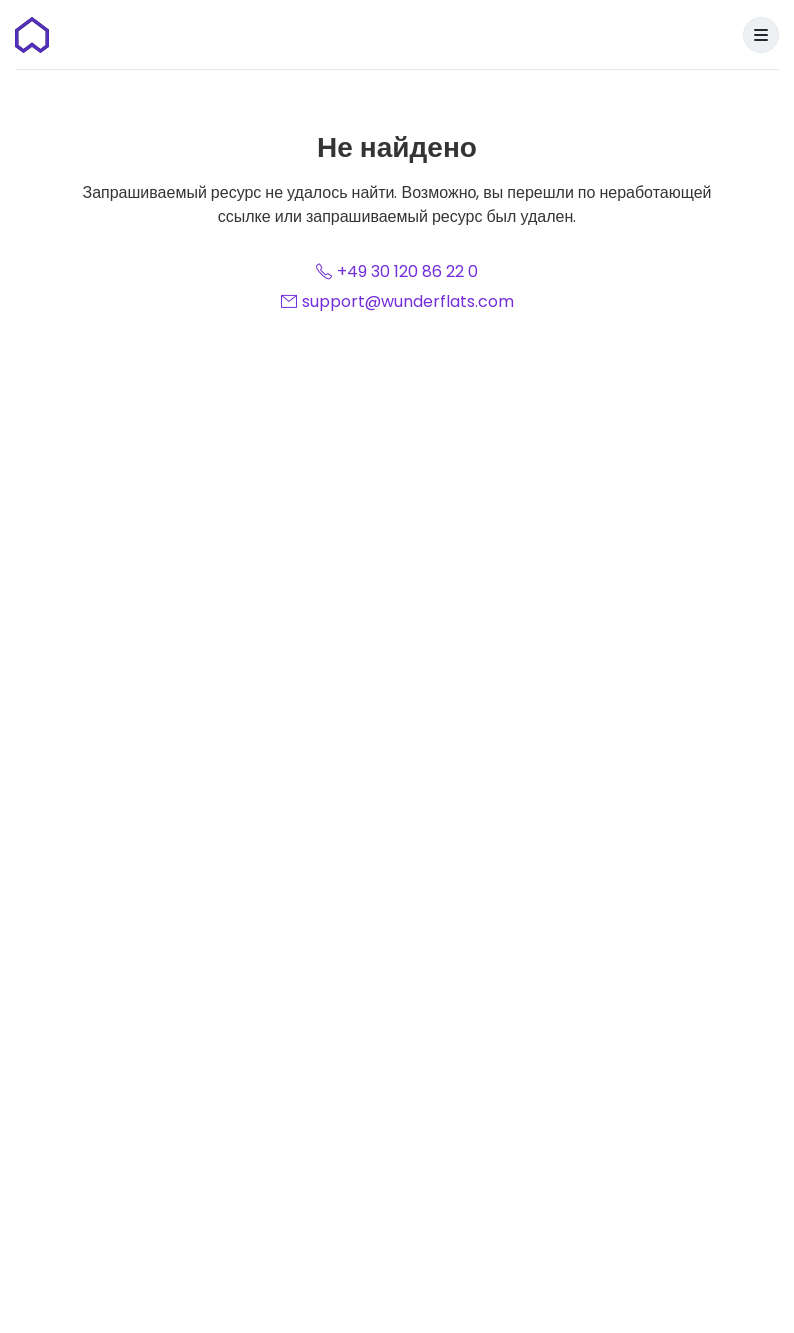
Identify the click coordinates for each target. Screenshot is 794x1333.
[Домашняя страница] (32, 35)
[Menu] (761, 35)
